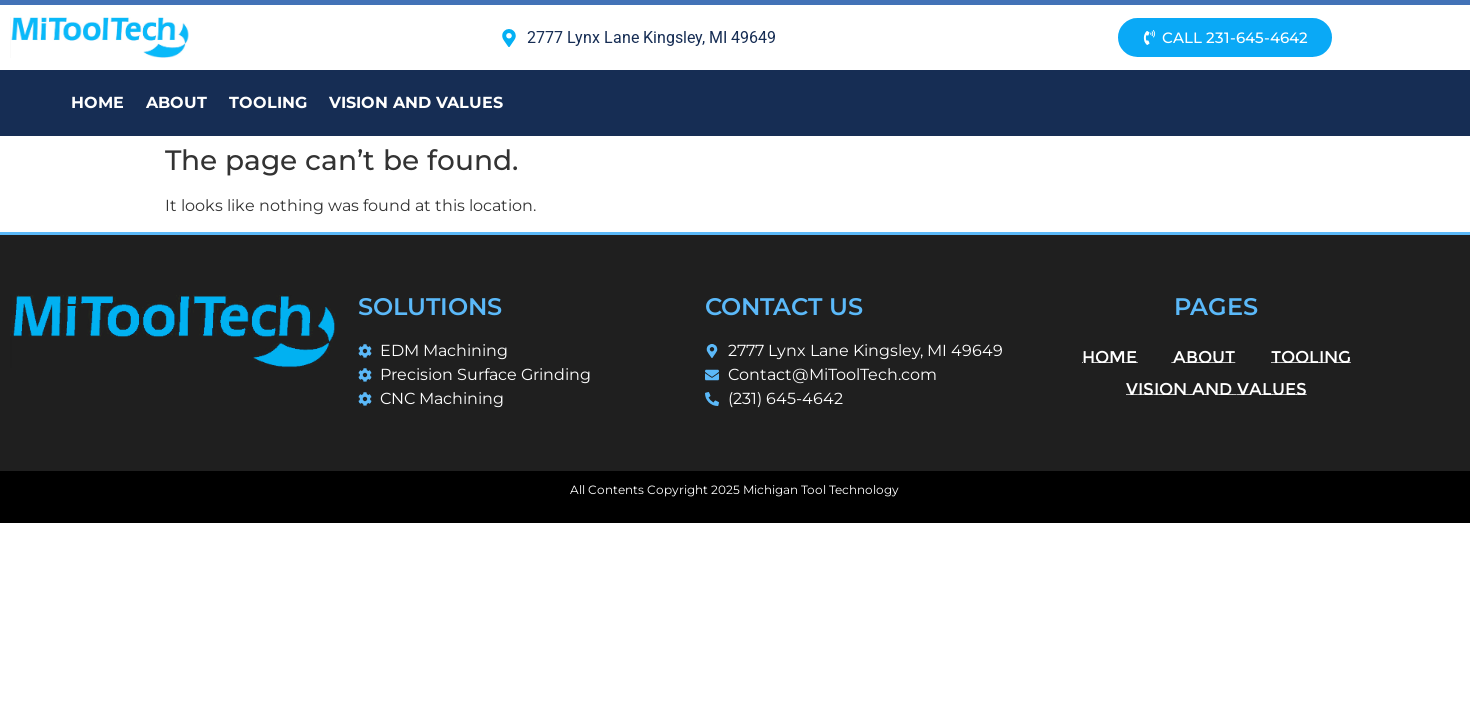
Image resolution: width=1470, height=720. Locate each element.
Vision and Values (416, 102)
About (176, 102)
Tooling (268, 102)
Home (97, 102)
